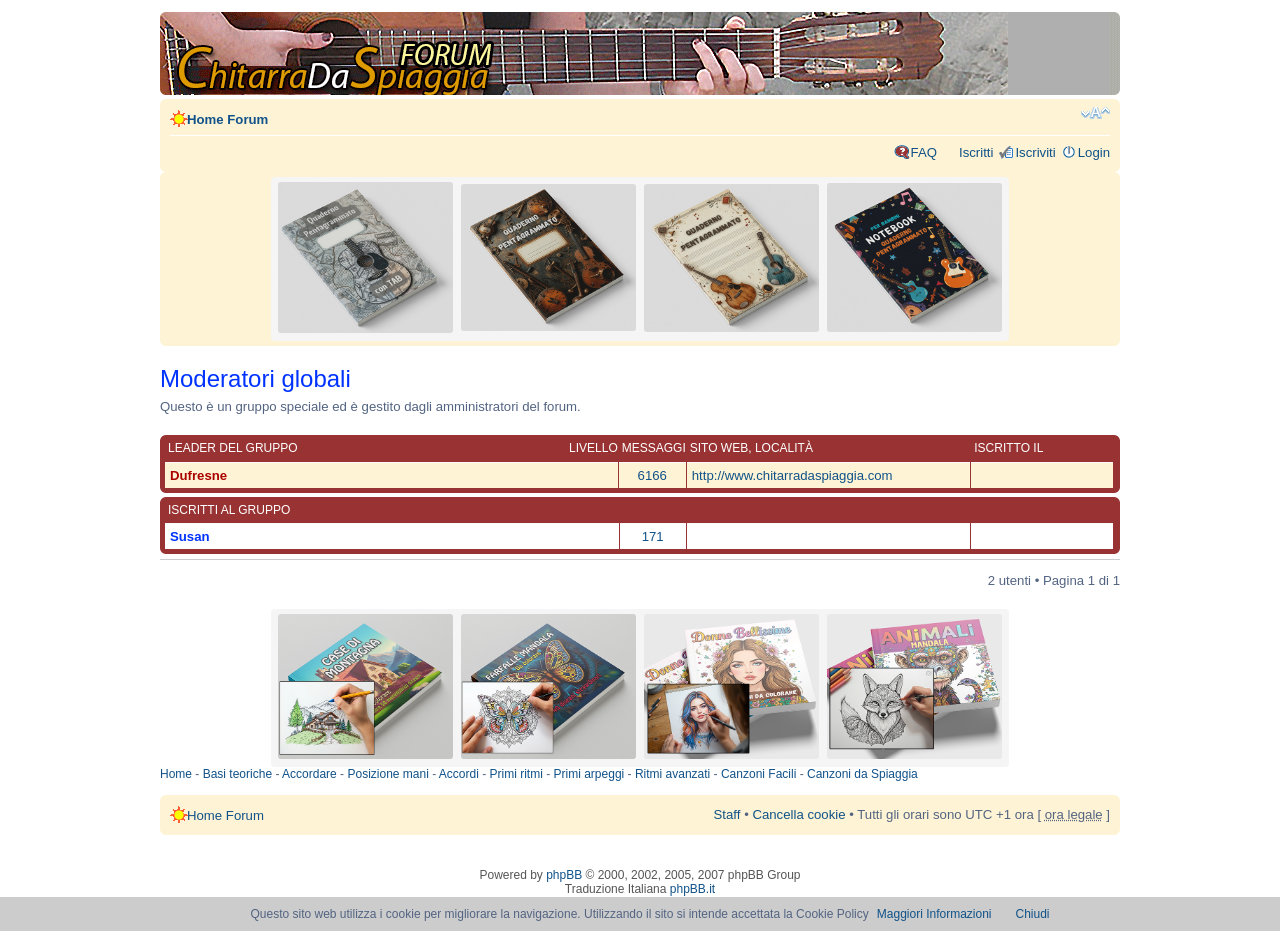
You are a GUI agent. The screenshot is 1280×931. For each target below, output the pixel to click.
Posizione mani (387, 774)
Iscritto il (1008, 448)
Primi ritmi (516, 774)
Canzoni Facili (758, 774)
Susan (190, 536)
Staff (727, 814)
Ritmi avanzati (672, 774)
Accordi (459, 774)
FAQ (924, 152)
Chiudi (1033, 914)
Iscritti (976, 152)
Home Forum (227, 119)
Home (176, 774)
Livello (593, 448)
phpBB (564, 875)
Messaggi (654, 448)
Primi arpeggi (589, 774)
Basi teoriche (237, 774)
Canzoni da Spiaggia (862, 774)
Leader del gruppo (233, 448)
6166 (652, 475)
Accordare (309, 774)
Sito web (719, 448)
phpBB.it (692, 889)
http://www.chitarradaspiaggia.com (792, 475)
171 (653, 536)
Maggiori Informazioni (934, 914)
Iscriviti (1035, 152)
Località (784, 448)
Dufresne (198, 475)
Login (1094, 152)
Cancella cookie (798, 814)
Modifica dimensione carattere (1095, 113)
